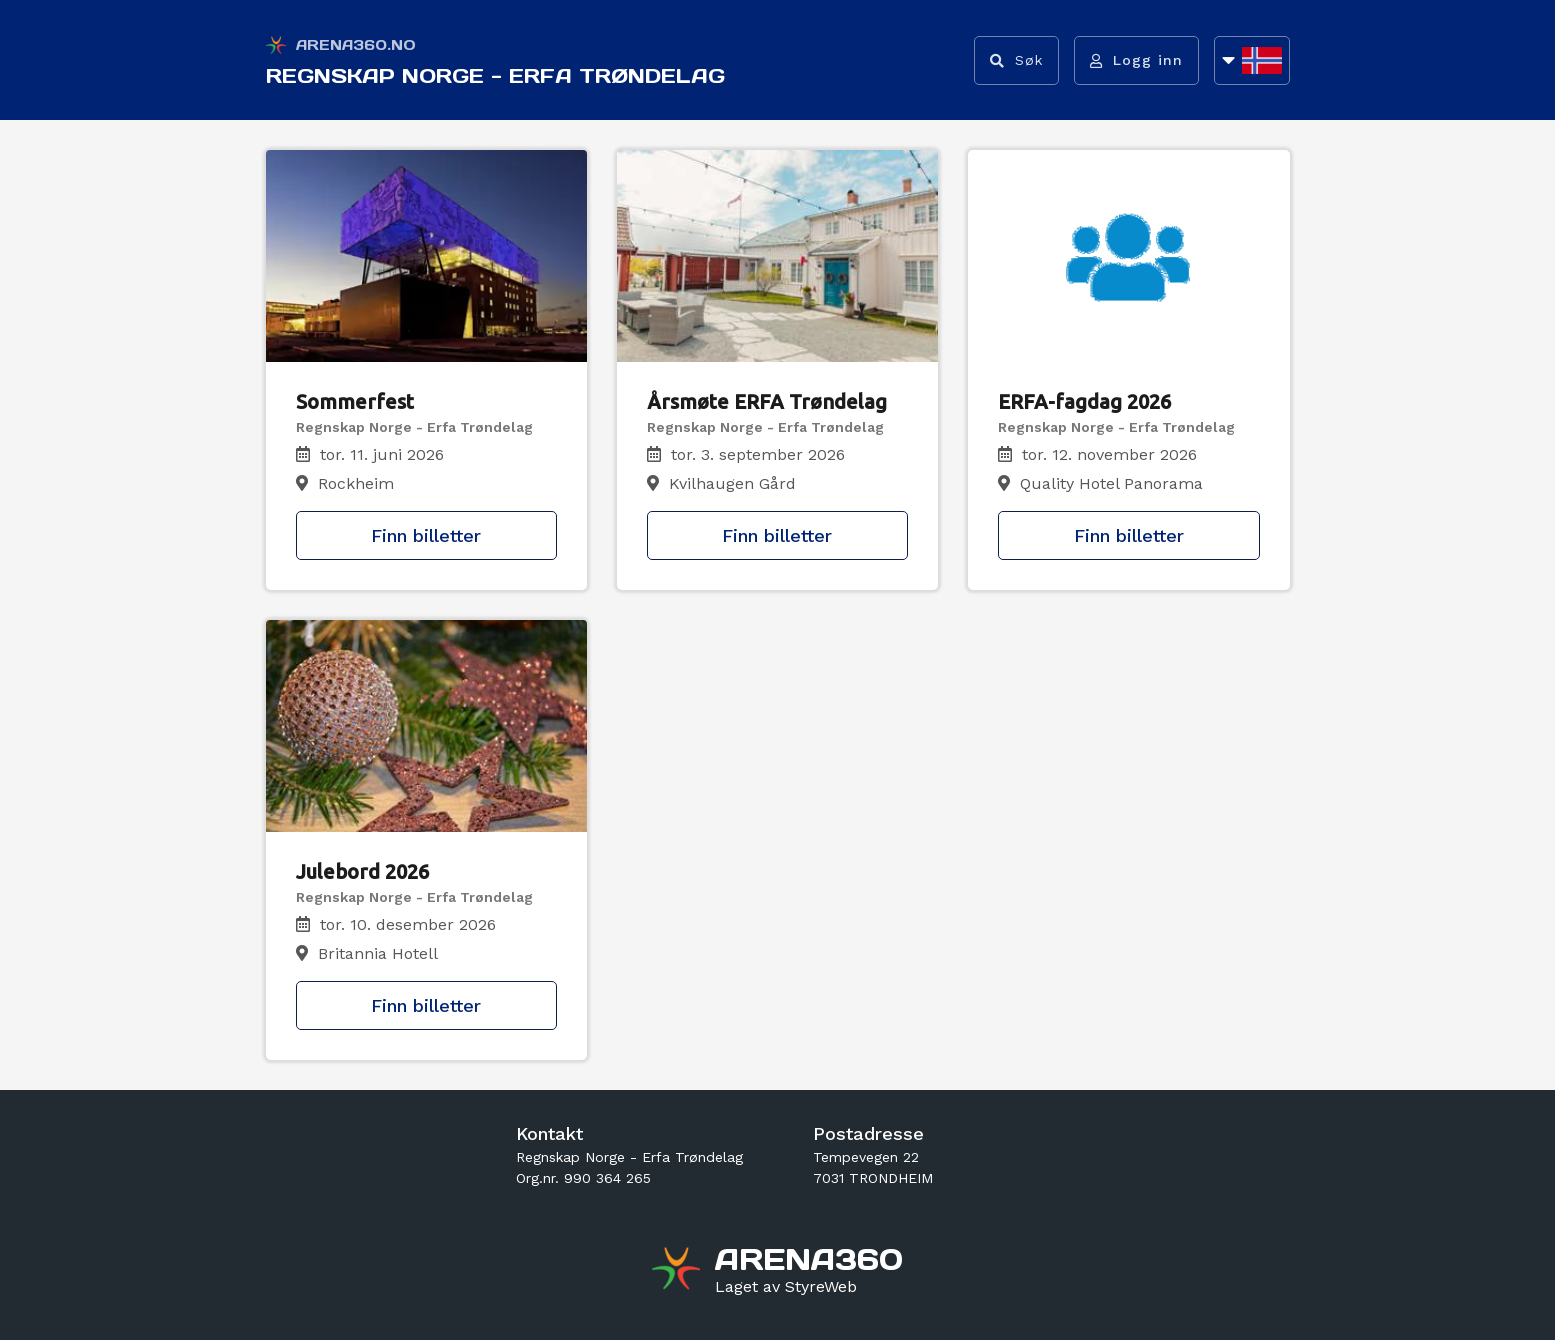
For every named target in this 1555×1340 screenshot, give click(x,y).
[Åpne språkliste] (1252, 60)
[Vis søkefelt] (1016, 60)
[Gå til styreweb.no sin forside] (786, 1287)
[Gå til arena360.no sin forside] (678, 1271)
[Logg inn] (1136, 60)
